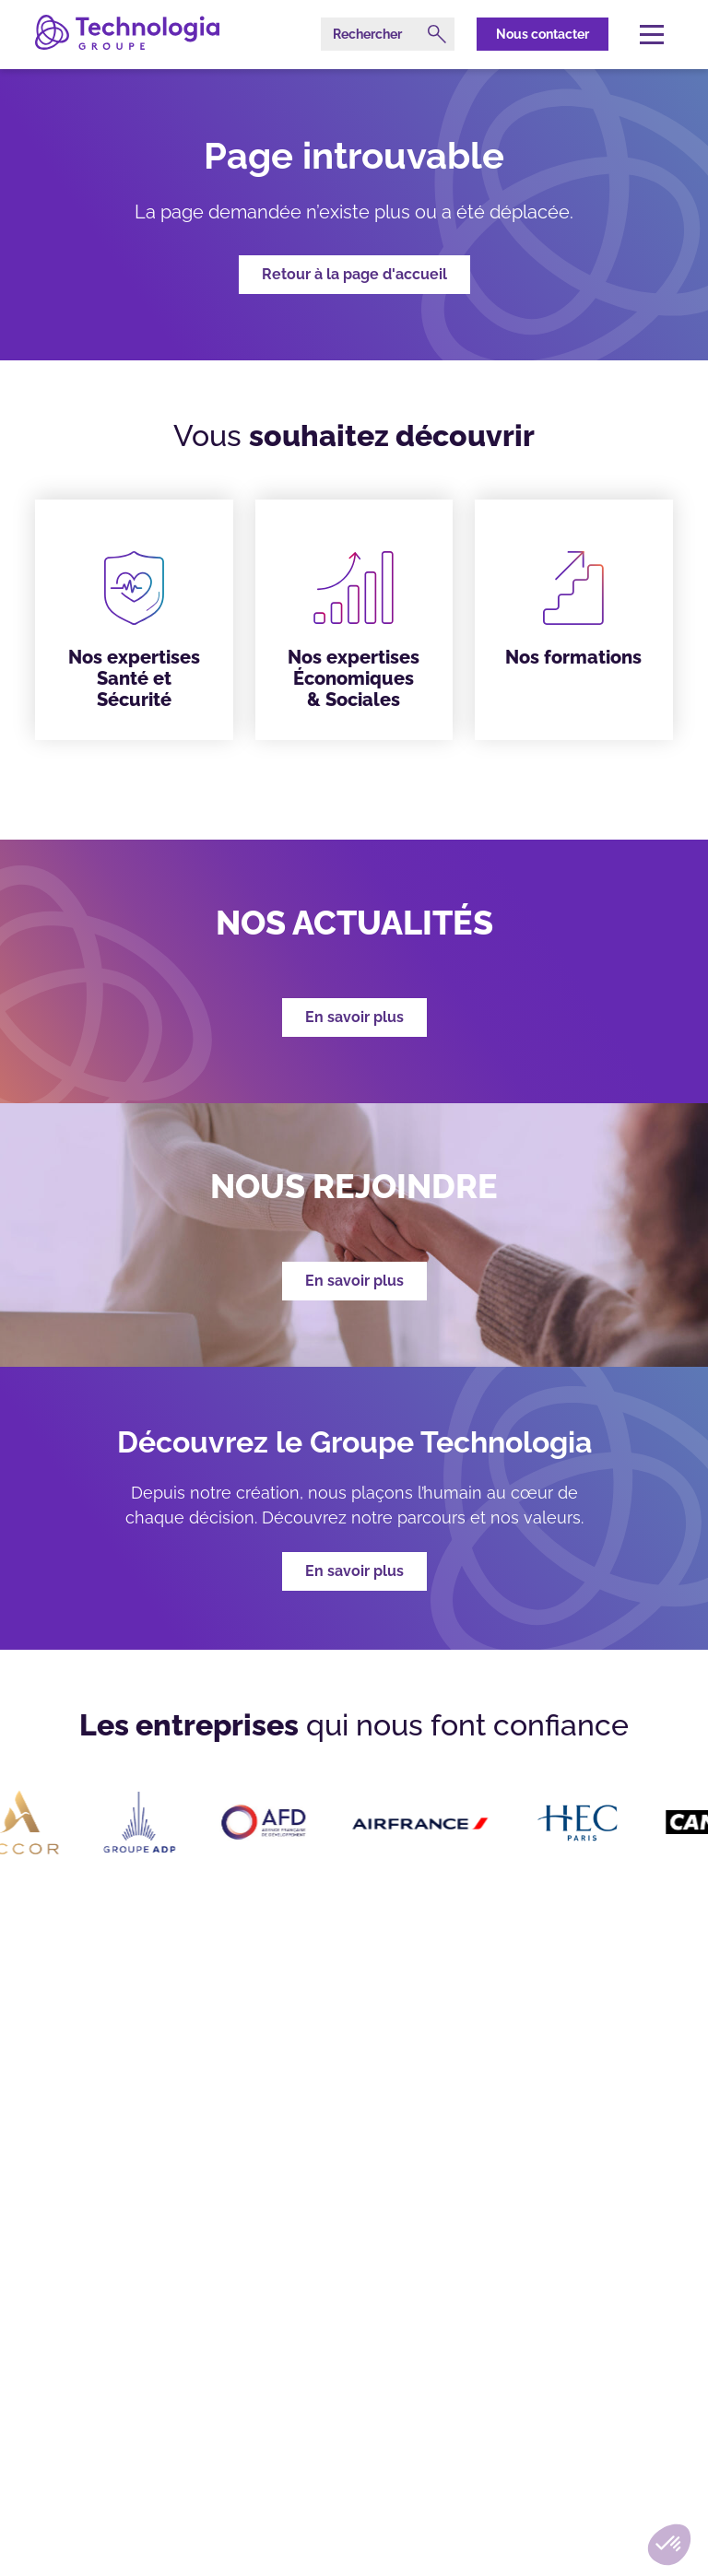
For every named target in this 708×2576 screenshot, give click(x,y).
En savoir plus (354, 1571)
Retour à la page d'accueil (354, 274)
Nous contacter (542, 34)
